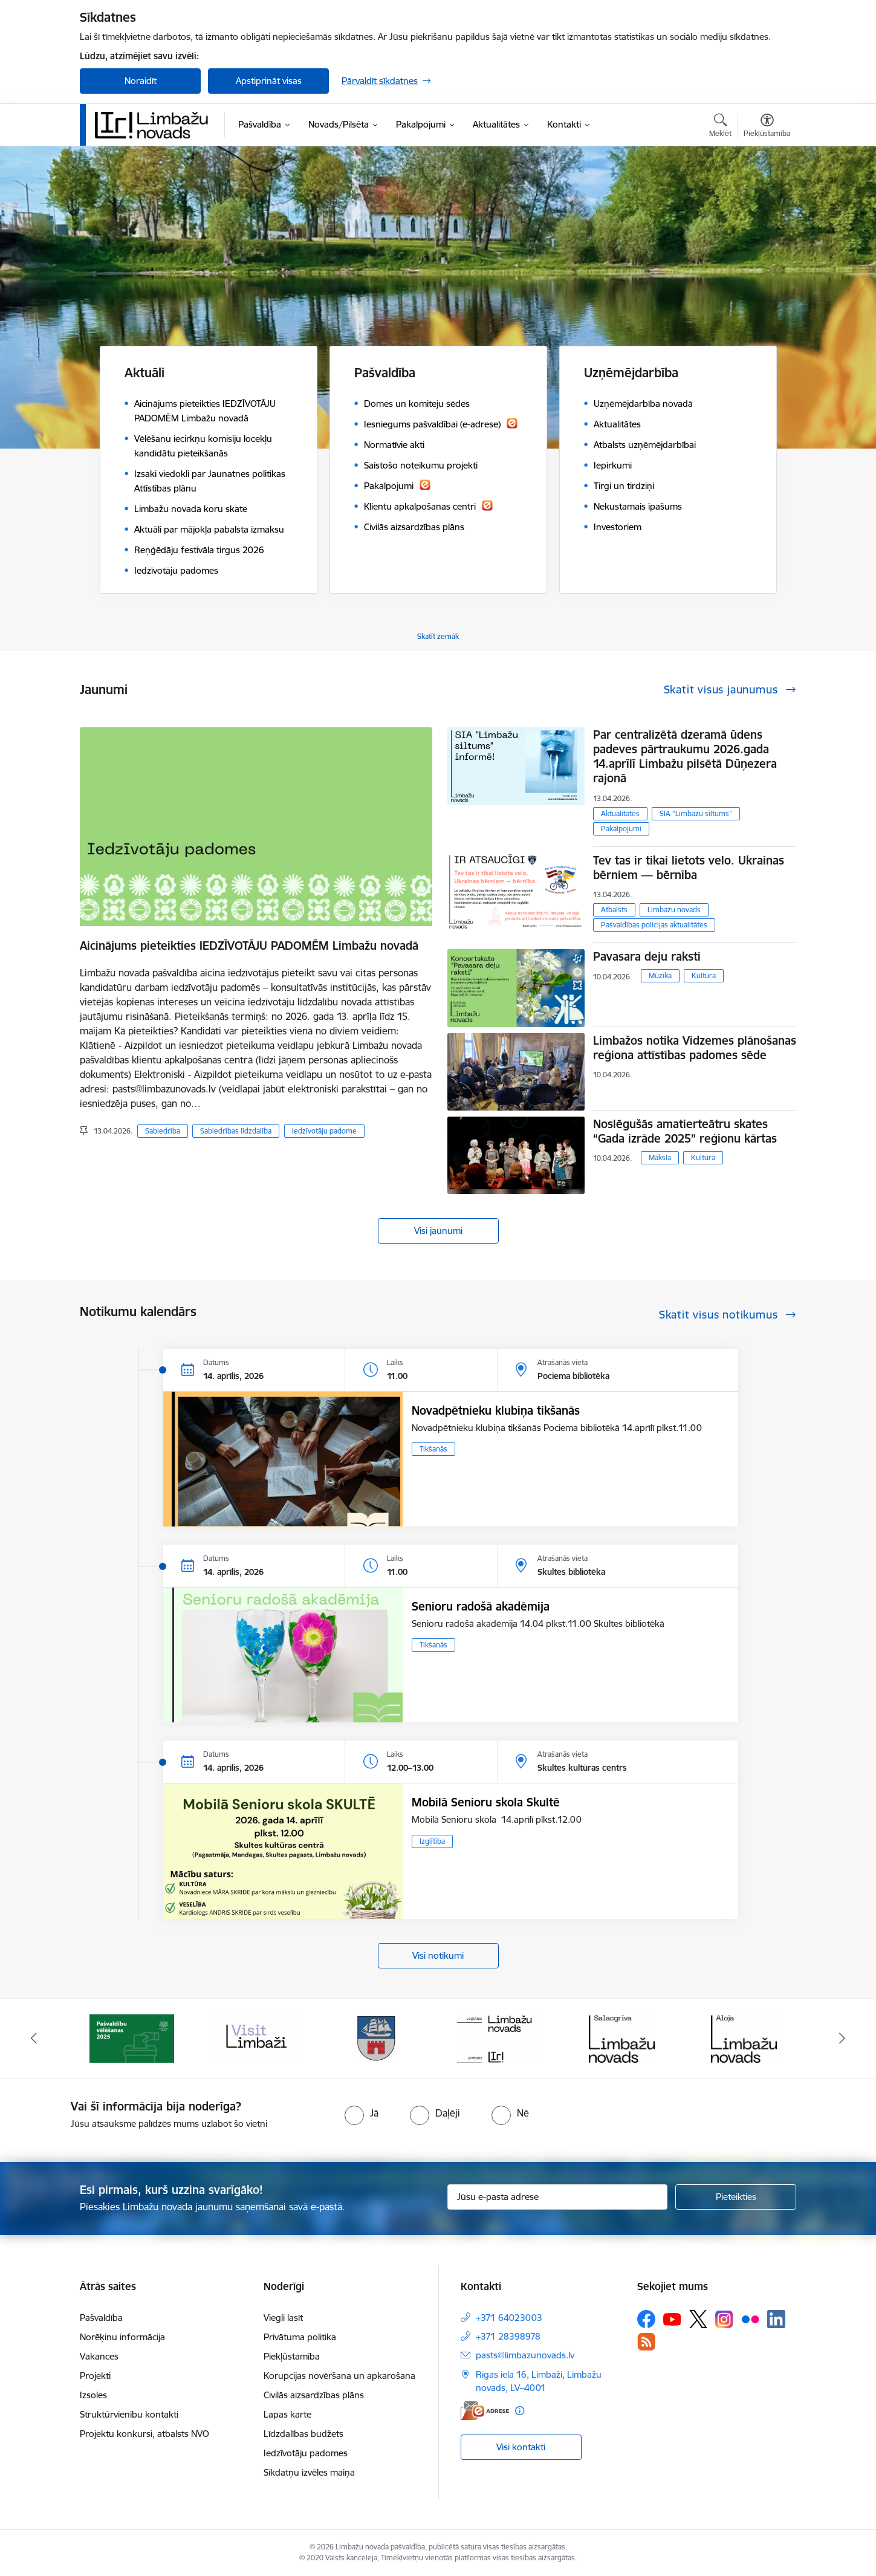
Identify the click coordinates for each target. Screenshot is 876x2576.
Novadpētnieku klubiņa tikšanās (496, 1410)
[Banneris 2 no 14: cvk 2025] (131, 2037)
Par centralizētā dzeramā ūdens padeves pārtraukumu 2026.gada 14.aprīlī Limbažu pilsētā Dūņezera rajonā (685, 756)
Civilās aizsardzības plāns (314, 2395)
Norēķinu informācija (122, 2337)
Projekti (95, 2375)
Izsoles (93, 2395)
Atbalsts (614, 909)
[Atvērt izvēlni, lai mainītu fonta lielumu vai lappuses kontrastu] (767, 126)
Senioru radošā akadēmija (481, 1606)
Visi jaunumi (438, 1230)
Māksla (660, 1157)
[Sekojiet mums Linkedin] (776, 2319)
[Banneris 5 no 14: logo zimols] (499, 2037)
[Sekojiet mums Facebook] (646, 2319)
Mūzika (660, 975)
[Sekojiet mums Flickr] (750, 2318)
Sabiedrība (162, 1130)
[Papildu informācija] (519, 2410)
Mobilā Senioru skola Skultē (486, 1802)
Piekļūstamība (292, 2356)
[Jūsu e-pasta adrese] (557, 2197)
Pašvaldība (101, 2317)
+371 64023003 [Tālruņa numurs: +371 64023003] (509, 2317)
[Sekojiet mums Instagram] (724, 2319)
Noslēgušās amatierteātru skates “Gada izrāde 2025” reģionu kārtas (685, 1131)
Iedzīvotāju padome (324, 1130)
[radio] (361, 2113)
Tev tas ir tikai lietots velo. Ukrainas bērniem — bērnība (688, 867)
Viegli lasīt (283, 2317)
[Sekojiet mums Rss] (646, 2342)
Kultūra (704, 975)
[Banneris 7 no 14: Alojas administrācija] (744, 2037)
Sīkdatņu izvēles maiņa (309, 2472)
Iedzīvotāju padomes (306, 2453)
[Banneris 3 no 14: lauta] (254, 2037)
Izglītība (432, 1841)
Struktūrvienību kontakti (129, 2414)
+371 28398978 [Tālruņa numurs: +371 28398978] (508, 2336)
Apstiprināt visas (269, 80)
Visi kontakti (520, 2447)
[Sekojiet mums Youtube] (672, 2318)
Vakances (99, 2356)
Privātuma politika (300, 2337)
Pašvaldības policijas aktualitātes (654, 924)
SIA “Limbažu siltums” (696, 813)
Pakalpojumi (621, 828)
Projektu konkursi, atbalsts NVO (144, 2433)
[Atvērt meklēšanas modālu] (720, 126)
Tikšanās (433, 1448)
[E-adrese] (485, 2411)
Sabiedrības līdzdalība (235, 1130)
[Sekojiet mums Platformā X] (698, 2319)
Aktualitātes (620, 813)
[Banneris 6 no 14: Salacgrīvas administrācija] (622, 2037)
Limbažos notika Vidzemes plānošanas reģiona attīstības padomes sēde (694, 1047)
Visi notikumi (438, 1955)
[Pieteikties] (735, 2197)
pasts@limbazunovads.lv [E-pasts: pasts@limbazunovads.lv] (525, 2355)
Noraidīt (141, 80)
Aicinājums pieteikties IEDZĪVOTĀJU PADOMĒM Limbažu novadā (249, 945)
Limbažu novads (674, 909)
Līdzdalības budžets (303, 2433)
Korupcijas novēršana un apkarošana (339, 2375)
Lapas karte (287, 2414)
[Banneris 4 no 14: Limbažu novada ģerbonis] (377, 2037)
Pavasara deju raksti (647, 956)
